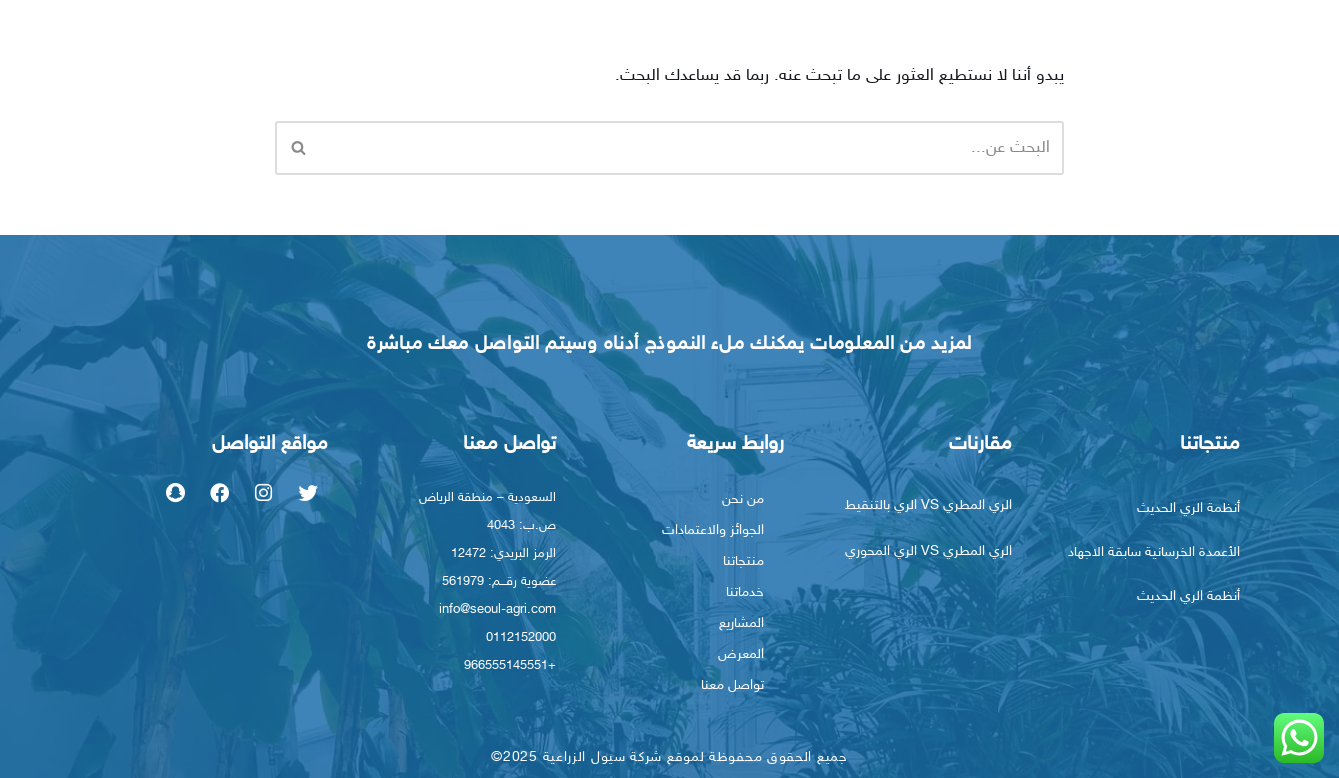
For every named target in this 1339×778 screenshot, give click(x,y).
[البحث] (692, 146)
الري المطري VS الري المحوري (928, 549)
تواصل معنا (732, 683)
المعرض (741, 652)
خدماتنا (745, 590)
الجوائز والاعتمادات (713, 528)
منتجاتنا (743, 559)
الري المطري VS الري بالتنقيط (928, 503)
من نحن (743, 497)
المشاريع (741, 621)
